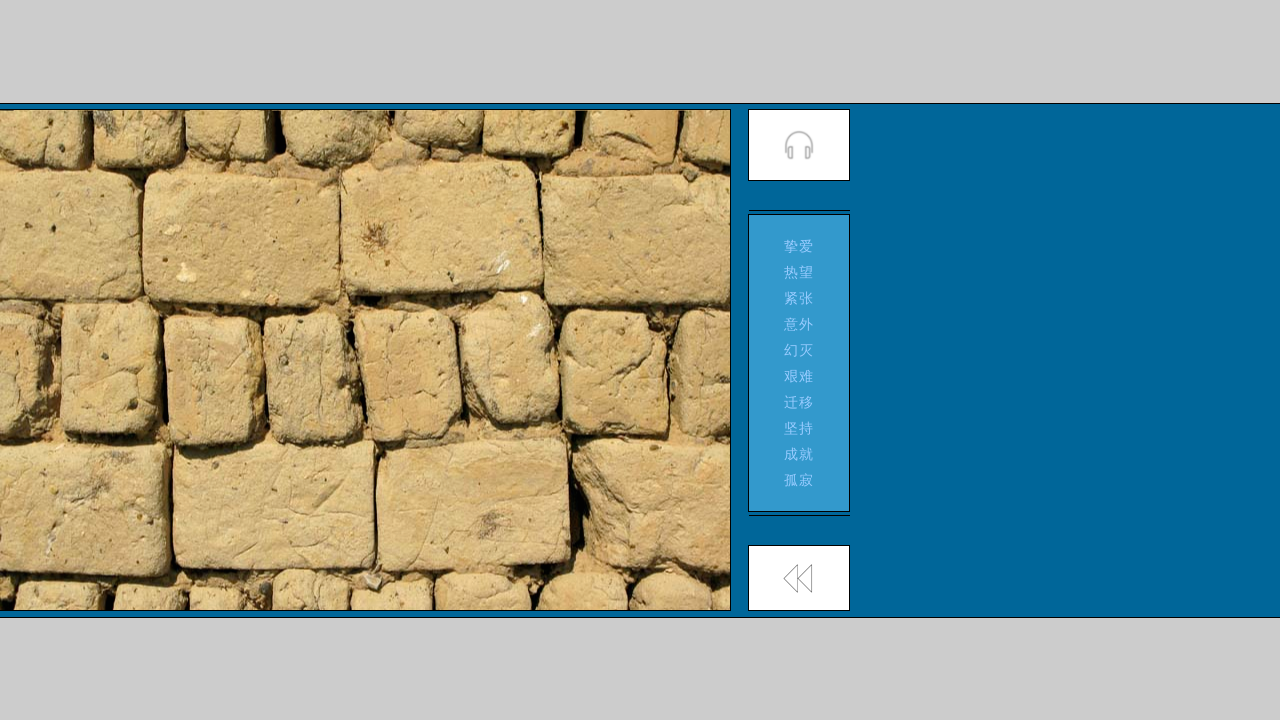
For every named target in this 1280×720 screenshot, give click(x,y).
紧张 (799, 298)
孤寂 (799, 480)
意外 (799, 324)
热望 (799, 272)
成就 (799, 454)
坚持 (799, 428)
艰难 (799, 376)
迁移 (799, 402)
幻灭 (799, 350)
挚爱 (799, 246)
